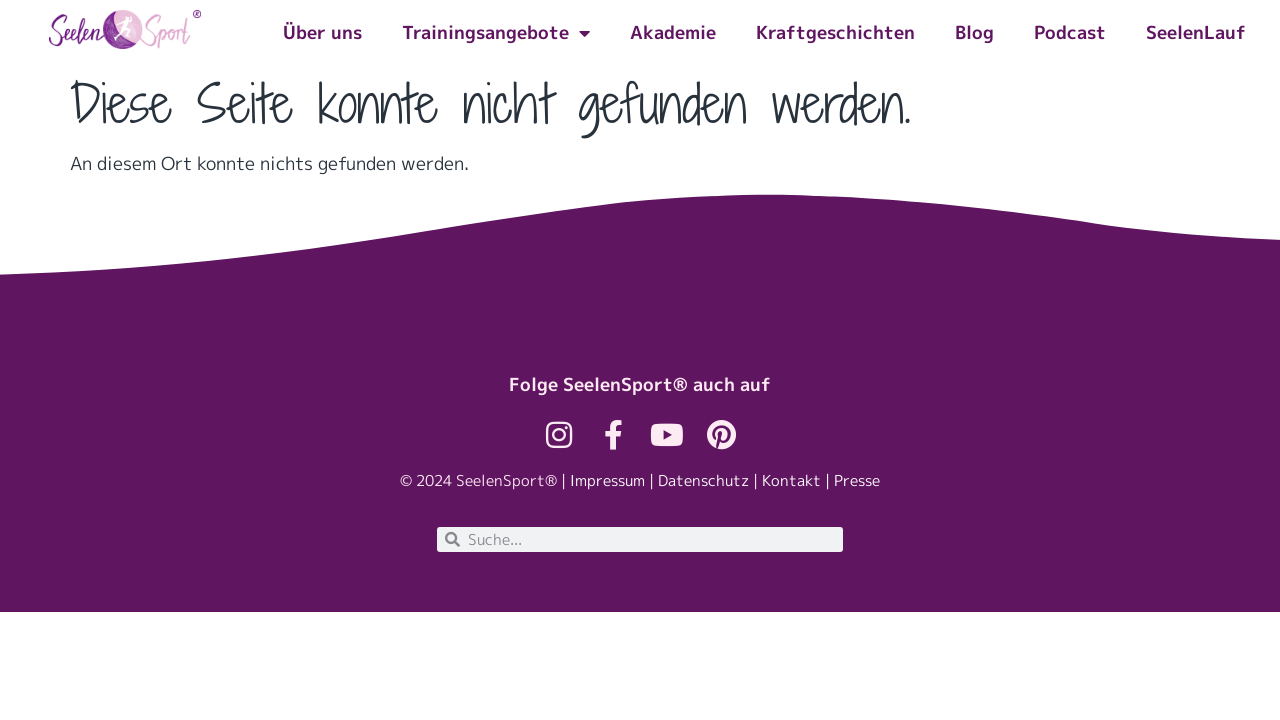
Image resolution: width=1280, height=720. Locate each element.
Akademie (673, 32)
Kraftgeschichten (835, 32)
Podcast (1070, 32)
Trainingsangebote (496, 33)
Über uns (322, 32)
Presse (857, 480)
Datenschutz (703, 480)
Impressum (607, 480)
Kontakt (791, 480)
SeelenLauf (1196, 32)
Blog (974, 32)
